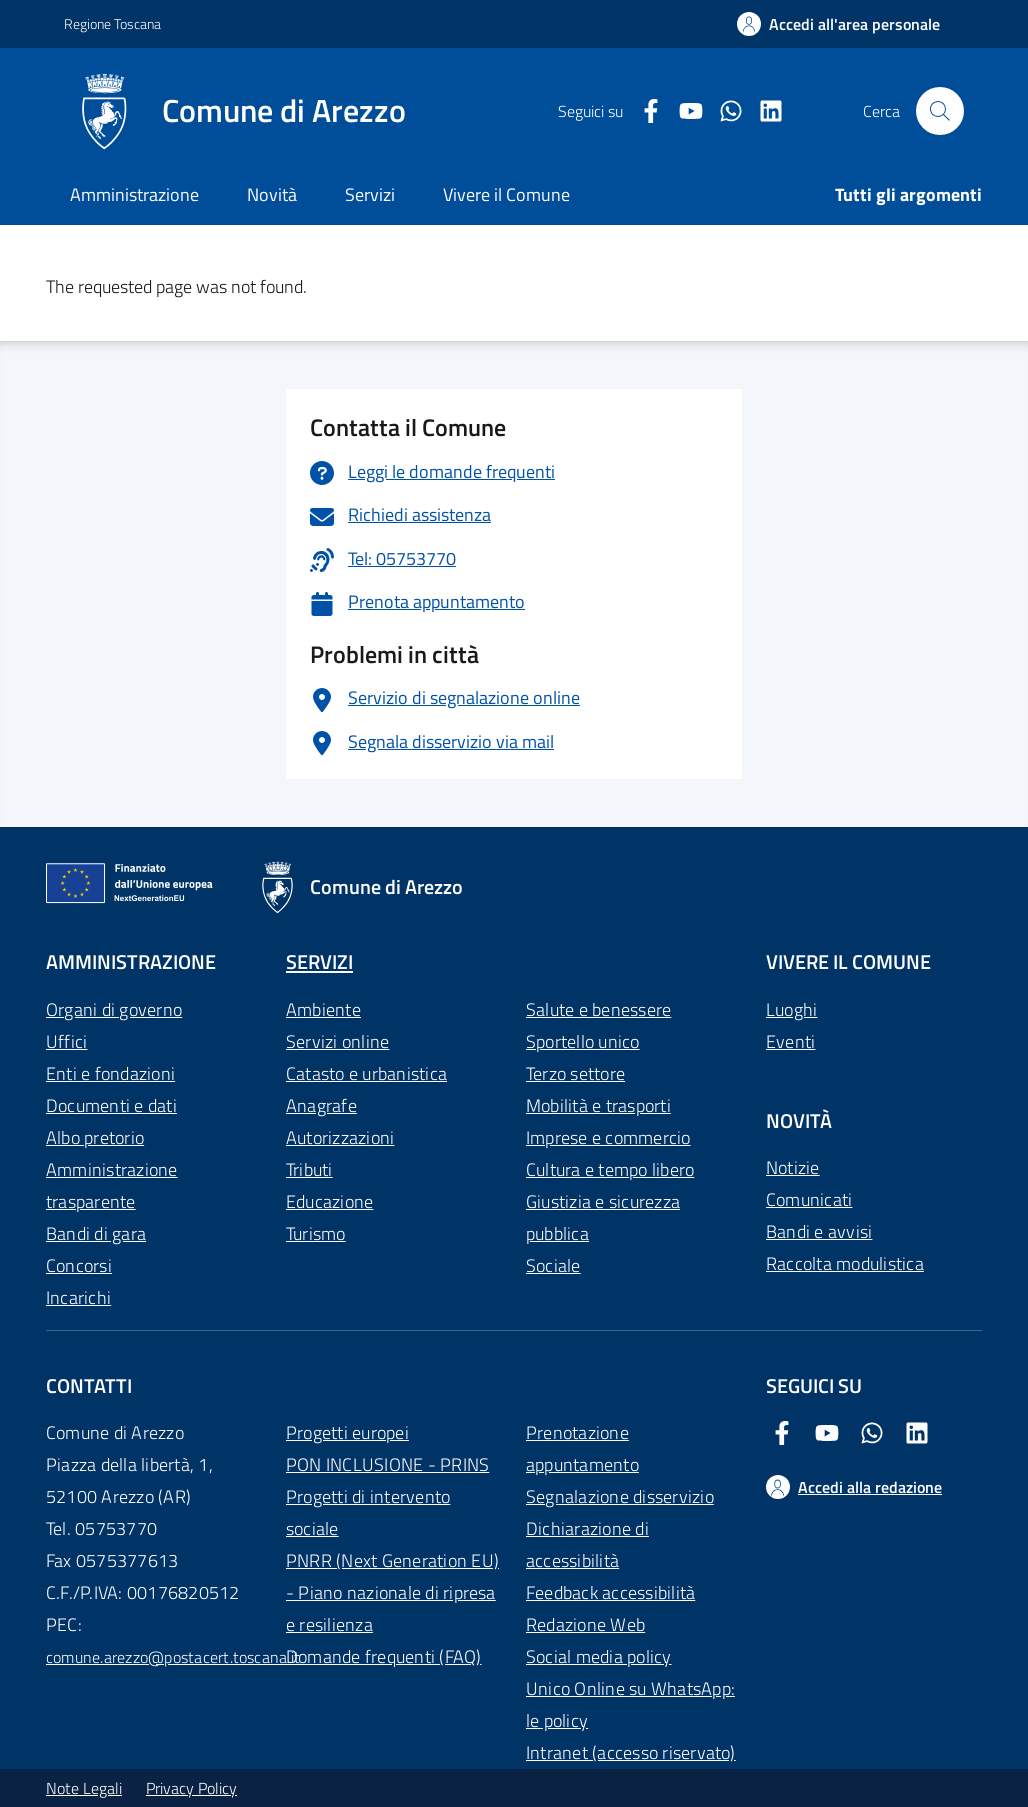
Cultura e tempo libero (610, 1169)
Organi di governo (114, 1009)
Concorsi (79, 1265)
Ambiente (323, 1009)
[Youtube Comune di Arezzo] (683, 111)
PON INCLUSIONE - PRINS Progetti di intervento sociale (387, 1496)
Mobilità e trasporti (598, 1105)
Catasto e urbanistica (366, 1073)
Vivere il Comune (506, 194)
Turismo (316, 1233)
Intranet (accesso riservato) (631, 1752)
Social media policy (599, 1656)
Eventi (790, 1041)
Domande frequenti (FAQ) (384, 1656)
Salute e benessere (598, 1009)
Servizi (370, 194)
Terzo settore (575, 1073)
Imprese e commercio (608, 1137)
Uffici (66, 1041)
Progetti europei (347, 1432)
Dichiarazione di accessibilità (587, 1544)
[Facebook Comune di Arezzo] (643, 111)
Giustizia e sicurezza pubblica (603, 1217)
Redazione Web (585, 1624)
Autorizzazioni (340, 1137)
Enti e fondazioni (110, 1073)
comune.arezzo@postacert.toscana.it (173, 1657)
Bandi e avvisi (819, 1231)
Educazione (329, 1201)
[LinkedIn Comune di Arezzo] (763, 111)
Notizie (793, 1167)
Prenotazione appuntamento (582, 1448)
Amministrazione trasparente (112, 1185)
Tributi (309, 1169)
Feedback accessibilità (610, 1592)
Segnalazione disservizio (620, 1496)
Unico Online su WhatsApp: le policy (630, 1704)
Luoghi (791, 1009)
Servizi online (337, 1041)
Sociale (553, 1265)
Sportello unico (583, 1041)
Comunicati (809, 1199)
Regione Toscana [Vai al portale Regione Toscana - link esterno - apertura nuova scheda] (112, 23)
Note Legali (84, 1788)
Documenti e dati (111, 1105)
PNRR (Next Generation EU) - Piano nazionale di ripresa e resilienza (392, 1592)
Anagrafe (321, 1105)
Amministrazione (134, 194)
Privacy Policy (191, 1788)
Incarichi (78, 1297)
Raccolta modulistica (845, 1263)
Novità (272, 194)
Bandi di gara (96, 1233)
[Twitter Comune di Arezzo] (723, 111)
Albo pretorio (95, 1137)
